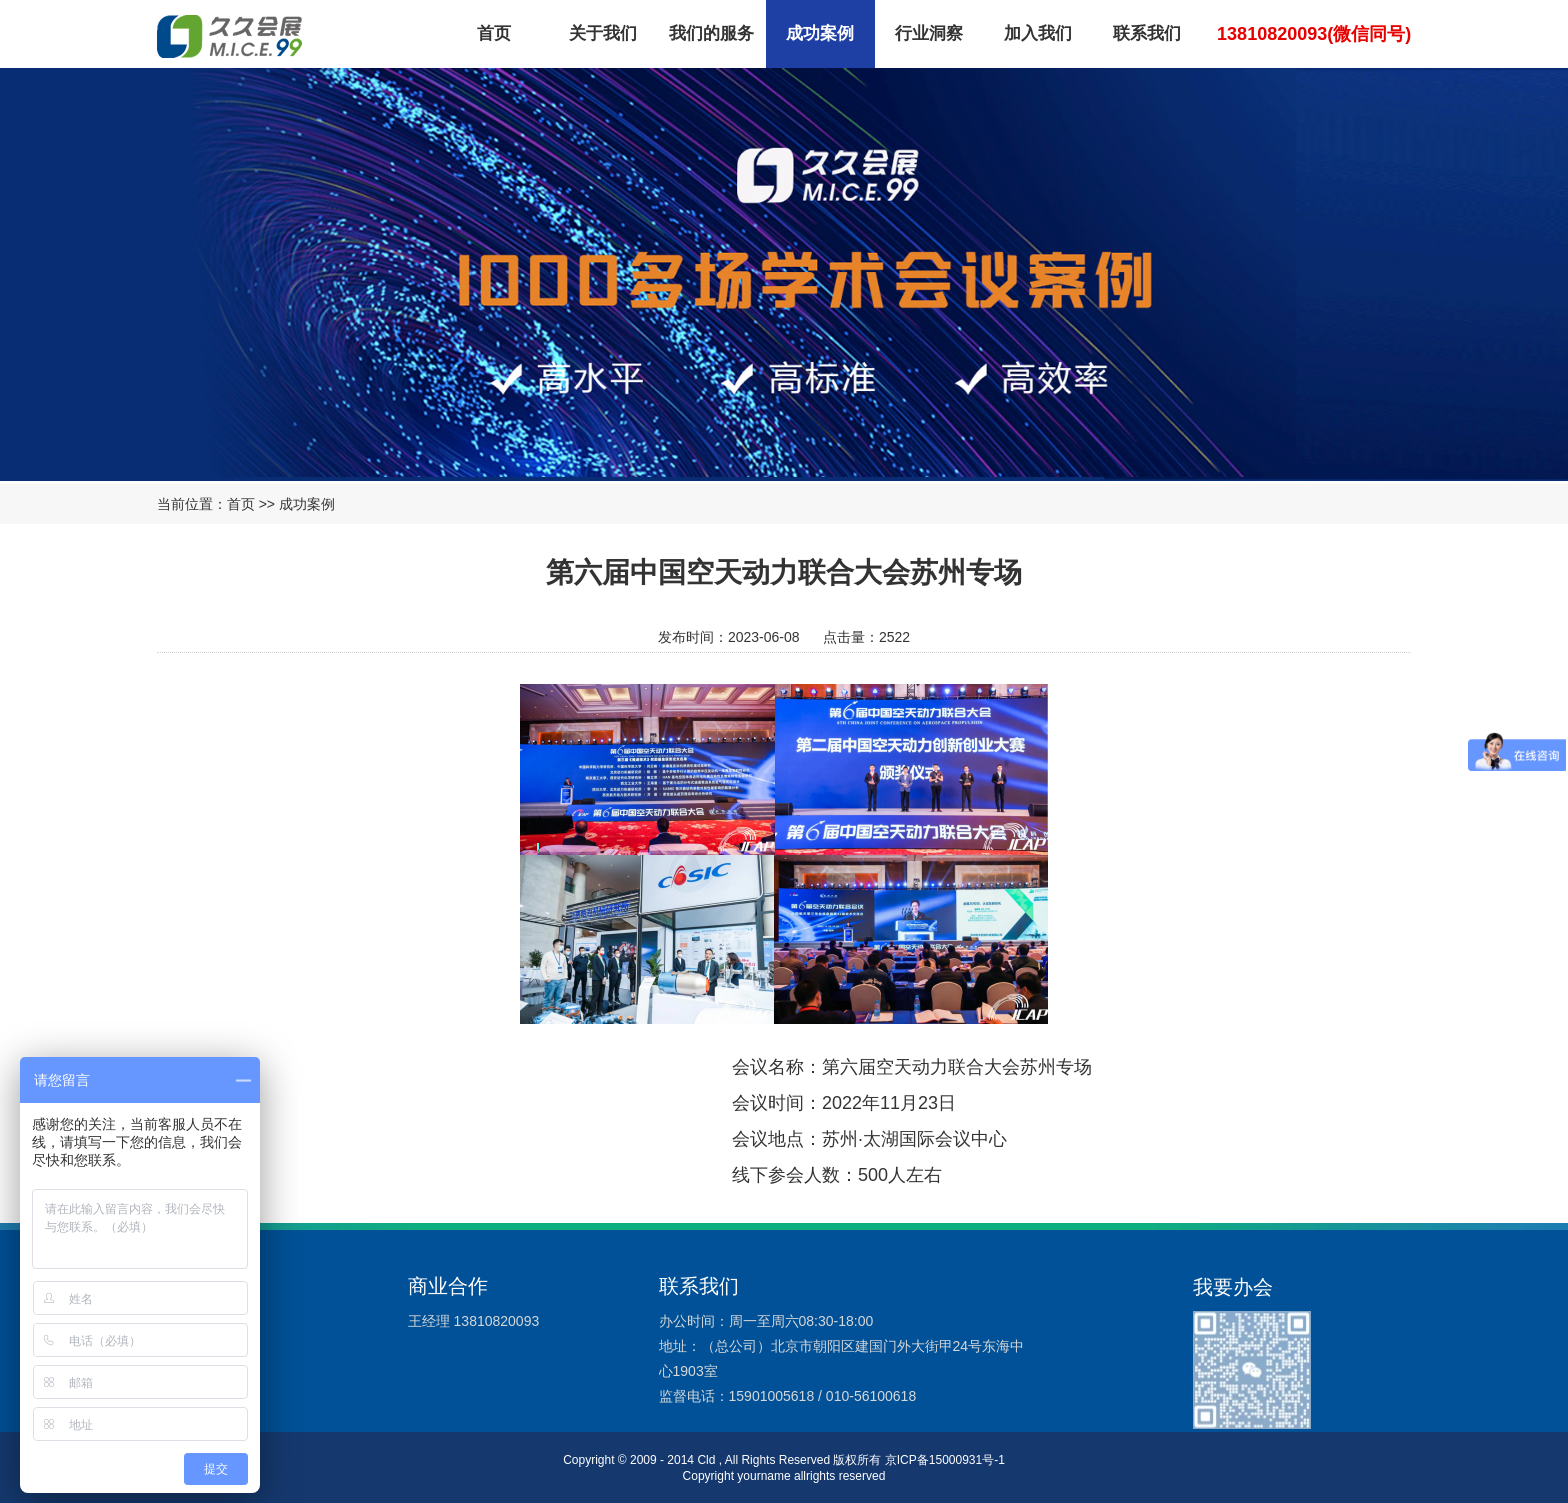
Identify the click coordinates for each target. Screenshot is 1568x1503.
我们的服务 (711, 33)
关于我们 (603, 33)
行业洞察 (929, 33)
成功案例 (820, 33)
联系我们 (1147, 33)
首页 (494, 33)
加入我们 (1038, 33)
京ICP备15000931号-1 (945, 1460)
